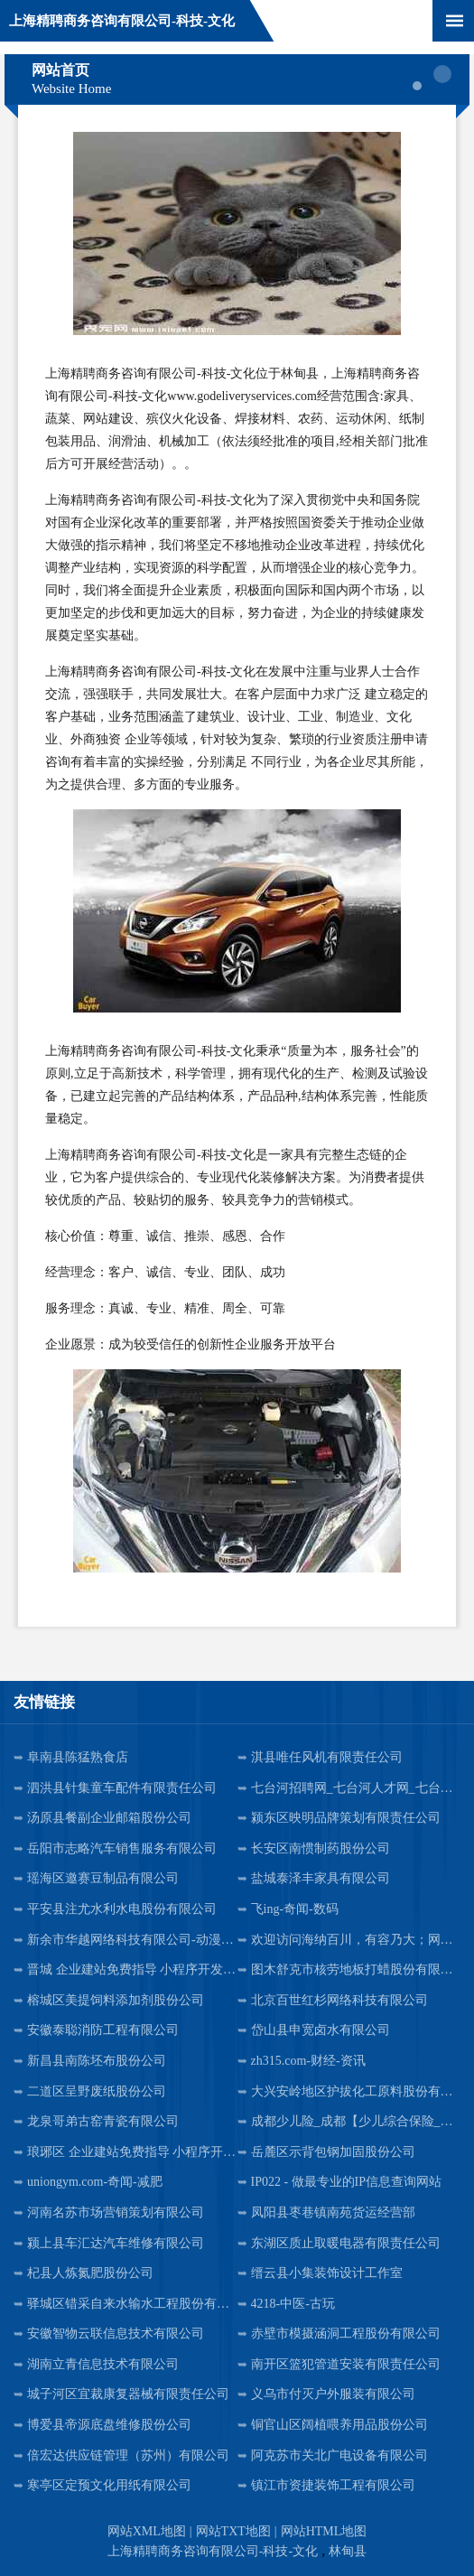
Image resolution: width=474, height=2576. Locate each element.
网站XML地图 (146, 2531)
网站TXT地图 (233, 2531)
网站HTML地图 (324, 2531)
